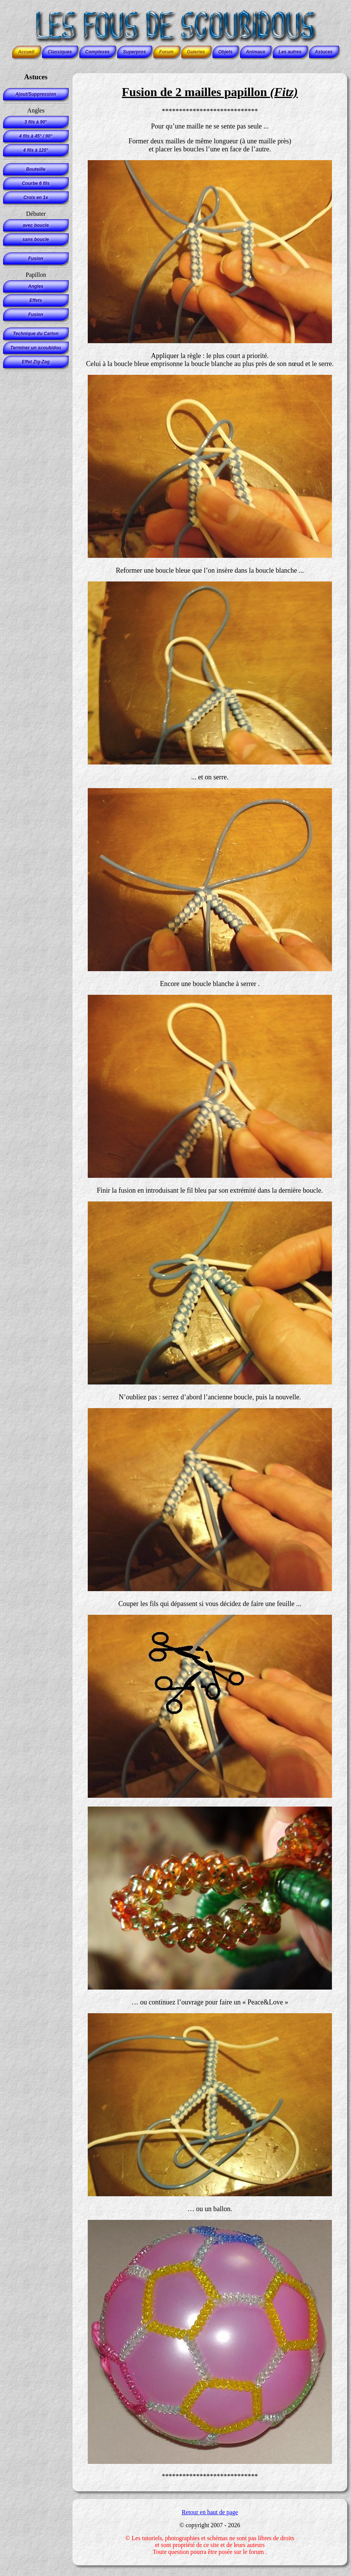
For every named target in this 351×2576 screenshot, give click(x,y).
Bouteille (35, 169)
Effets (35, 300)
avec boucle (36, 225)
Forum (166, 52)
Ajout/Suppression (35, 94)
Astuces (324, 52)
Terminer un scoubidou (35, 347)
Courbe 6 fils (36, 183)
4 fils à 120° (35, 150)
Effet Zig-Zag (36, 362)
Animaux (255, 52)
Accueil (26, 52)
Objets (225, 52)
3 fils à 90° (35, 122)
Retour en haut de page (210, 2512)
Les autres (290, 52)
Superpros (134, 52)
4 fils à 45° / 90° (35, 136)
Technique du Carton (36, 333)
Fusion (35, 258)
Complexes (97, 52)
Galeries (196, 52)
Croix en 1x (35, 197)
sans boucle (36, 239)
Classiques (60, 52)
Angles (35, 286)
